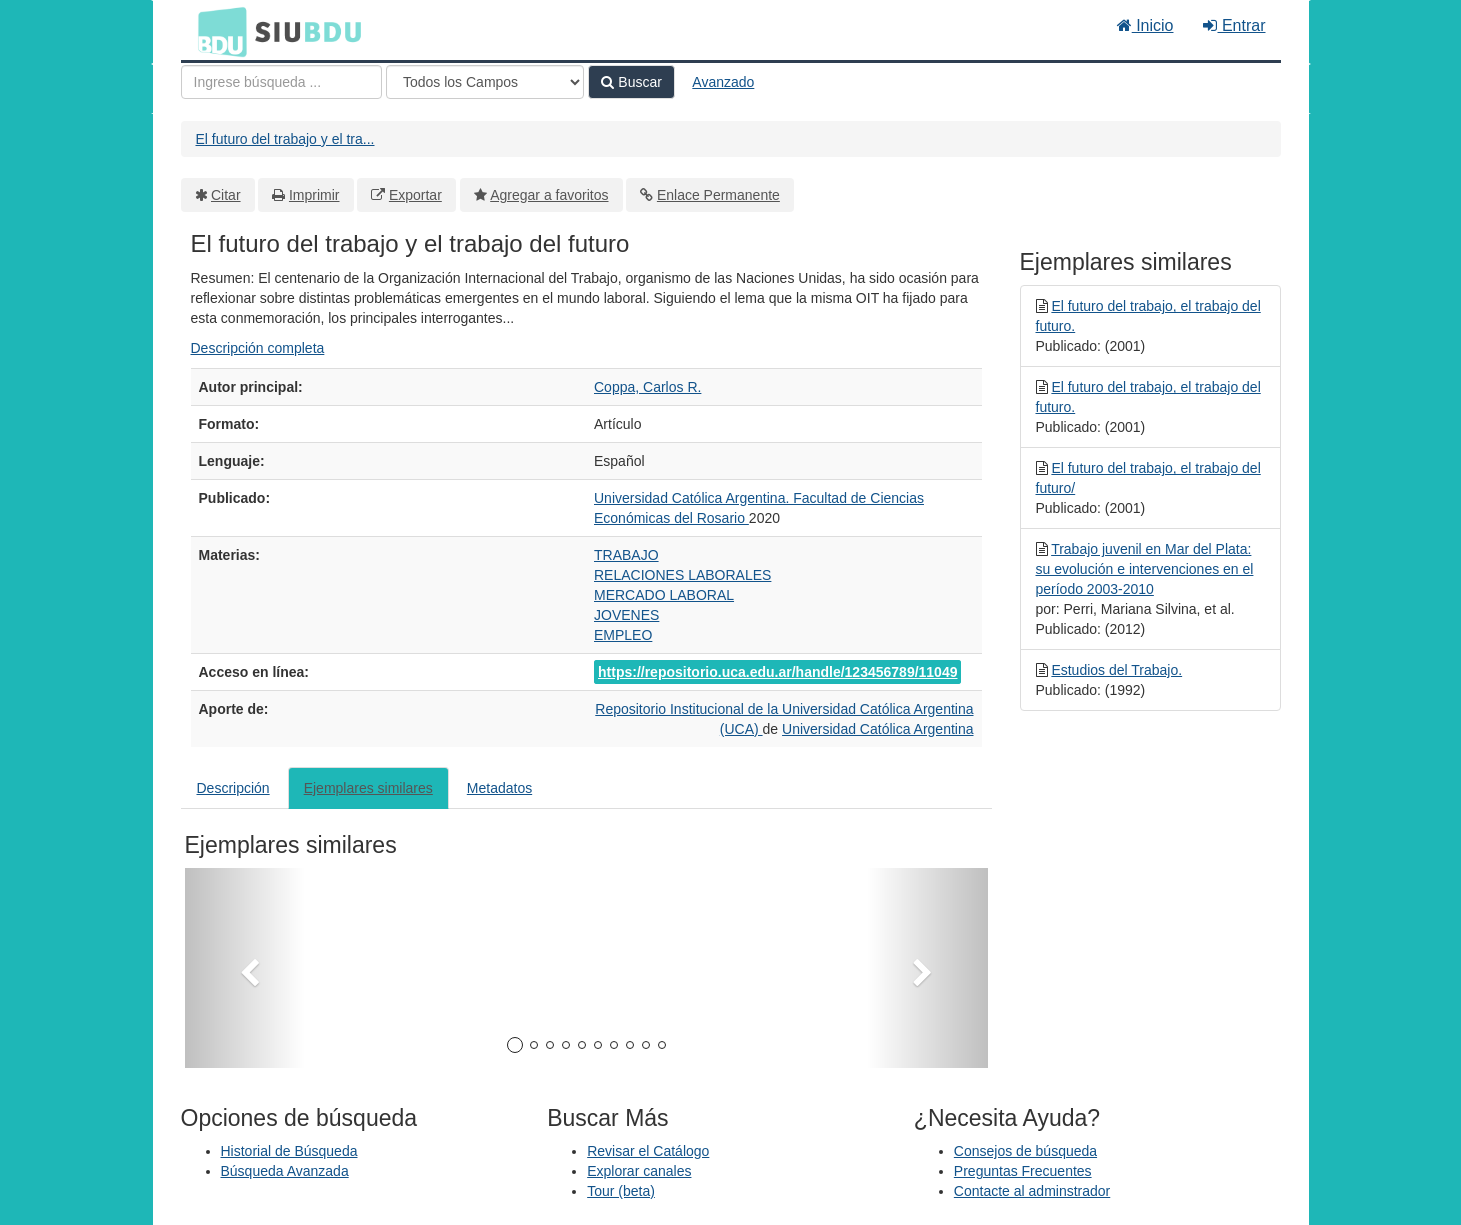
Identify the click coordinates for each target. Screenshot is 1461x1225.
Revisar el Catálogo (648, 1151)
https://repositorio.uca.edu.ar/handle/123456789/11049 (777, 672)
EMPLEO (623, 635)
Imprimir (314, 195)
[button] (245, 968)
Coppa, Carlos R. (647, 387)
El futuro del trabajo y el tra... (285, 139)
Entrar (1234, 25)
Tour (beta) (621, 1191)
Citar (226, 195)
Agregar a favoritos (549, 195)
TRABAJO (626, 555)
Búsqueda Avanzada (285, 1171)
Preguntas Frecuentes (1023, 1171)
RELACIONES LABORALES (682, 575)
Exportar (415, 195)
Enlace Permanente (718, 195)
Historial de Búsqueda (289, 1151)
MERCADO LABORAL (664, 595)
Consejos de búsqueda (1025, 1151)
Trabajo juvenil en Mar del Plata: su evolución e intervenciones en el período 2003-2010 (1145, 569)
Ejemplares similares (368, 788)
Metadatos (499, 788)
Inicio (1145, 25)
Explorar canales (639, 1171)
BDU (217, 31)
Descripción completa (258, 348)
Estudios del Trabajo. (1116, 670)
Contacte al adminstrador (1032, 1191)
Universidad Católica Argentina (877, 729)
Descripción (233, 788)
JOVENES (626, 615)
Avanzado (723, 82)
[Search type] (485, 82)
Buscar (631, 82)
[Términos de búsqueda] (281, 82)
